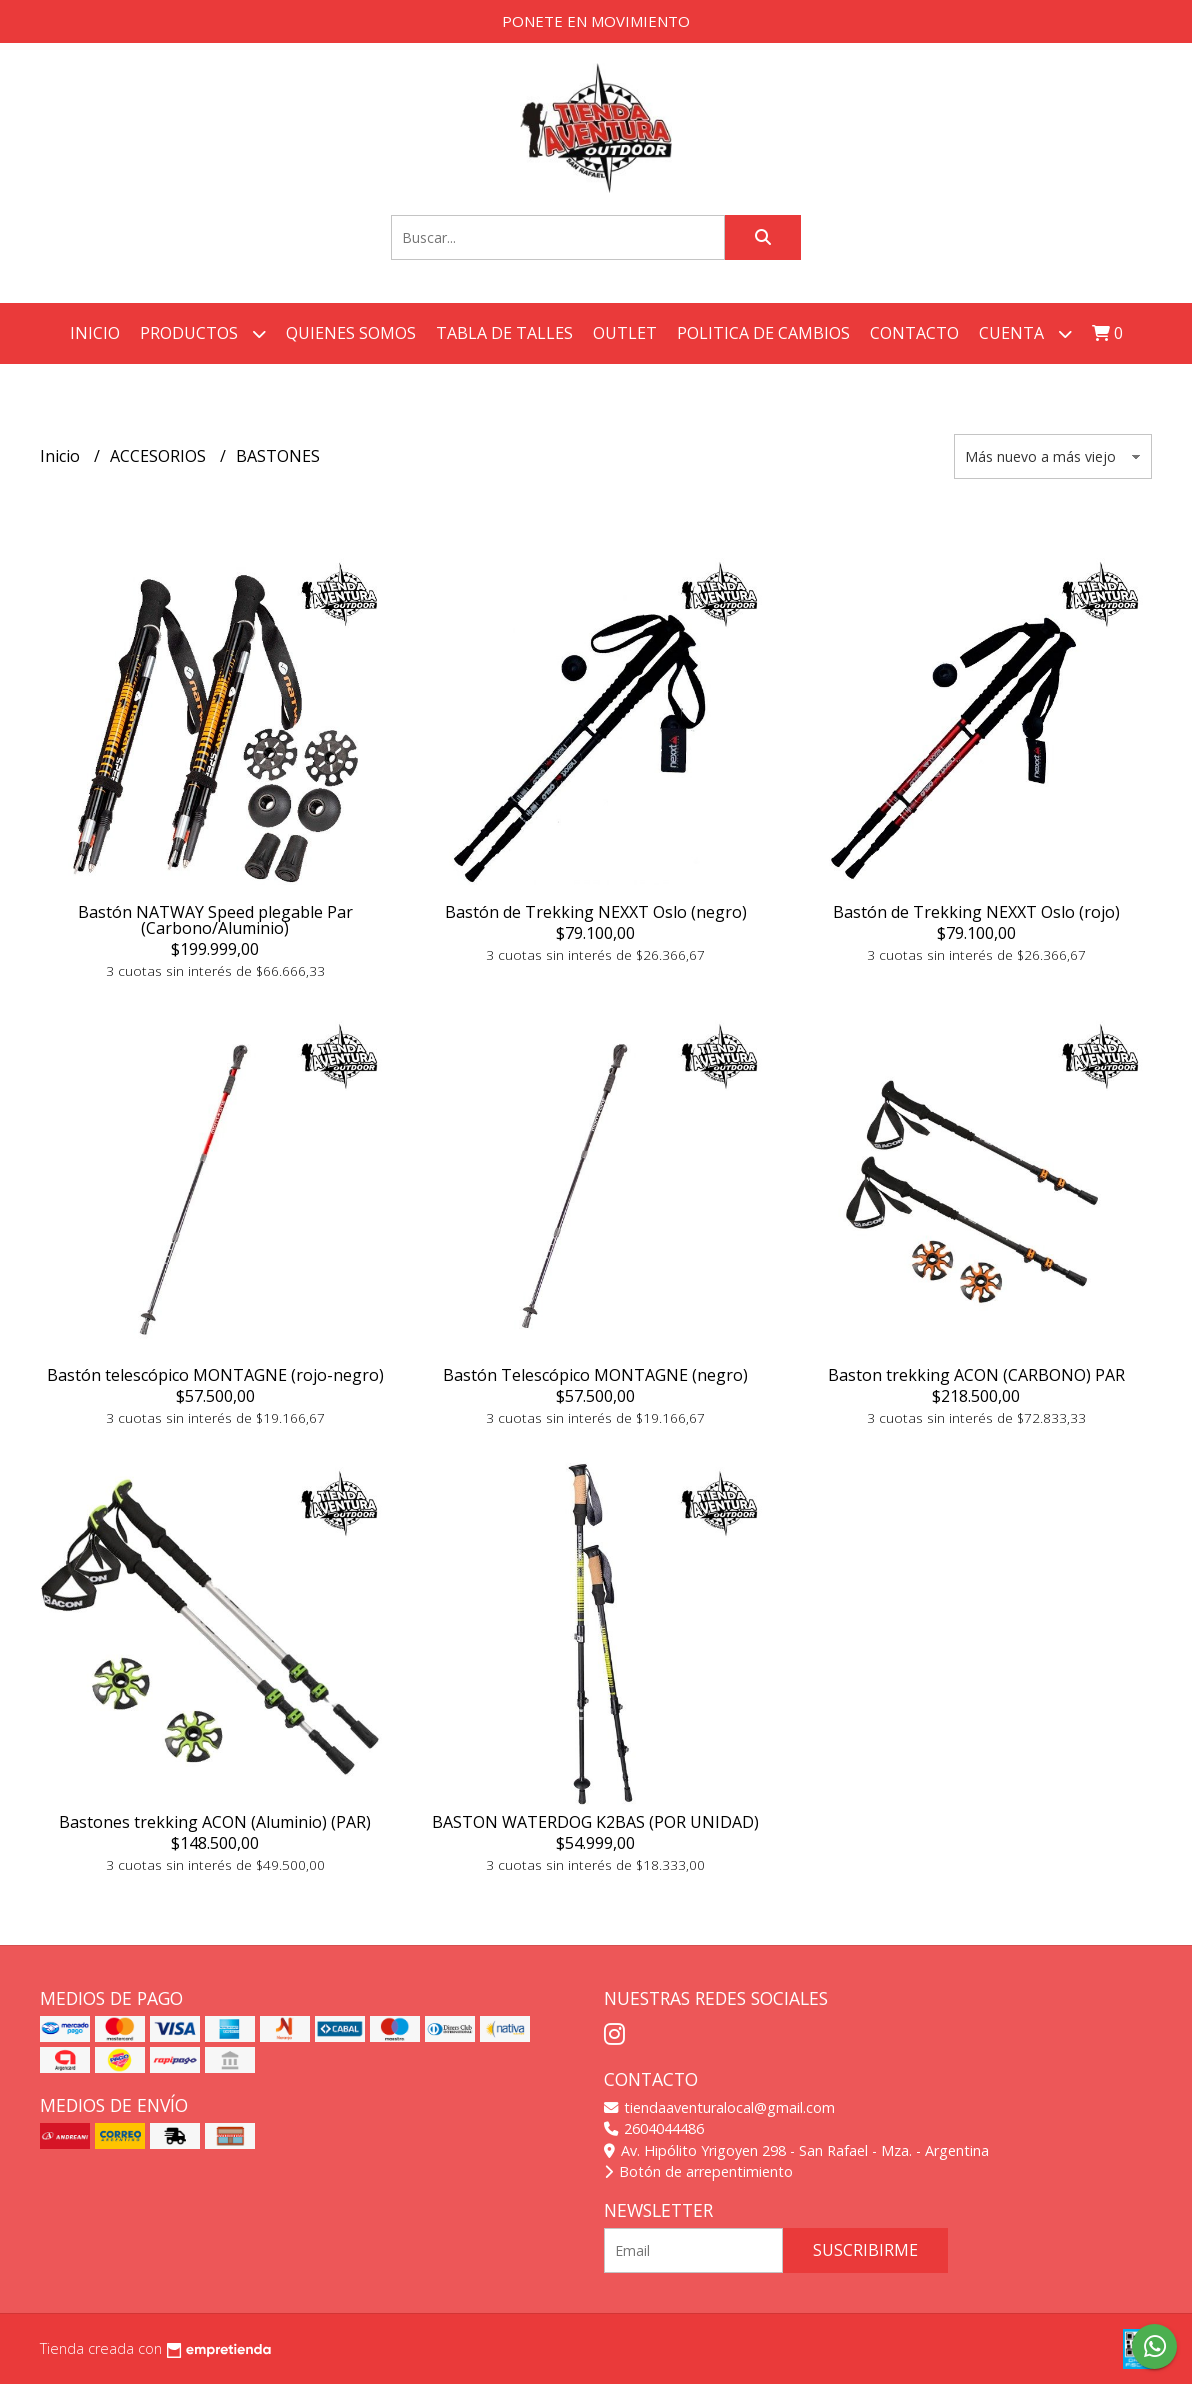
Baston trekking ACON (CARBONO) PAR (976, 1375)
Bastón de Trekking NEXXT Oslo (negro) (596, 912)
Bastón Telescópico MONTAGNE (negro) (595, 1375)
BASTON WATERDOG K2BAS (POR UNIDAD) (595, 1822)
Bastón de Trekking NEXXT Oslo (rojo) (976, 912)
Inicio (95, 333)
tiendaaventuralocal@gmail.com (719, 2107)
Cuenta (1025, 333)
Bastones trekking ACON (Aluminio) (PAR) (215, 1822)
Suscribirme (865, 2250)
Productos (203, 333)
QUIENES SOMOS (351, 333)
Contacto (914, 333)
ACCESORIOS (160, 456)
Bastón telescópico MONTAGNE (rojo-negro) (215, 1375)
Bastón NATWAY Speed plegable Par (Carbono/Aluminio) (215, 920)
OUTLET (625, 333)
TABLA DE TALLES (504, 333)
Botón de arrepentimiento (698, 2171)
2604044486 (654, 2128)
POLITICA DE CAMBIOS (763, 333)
